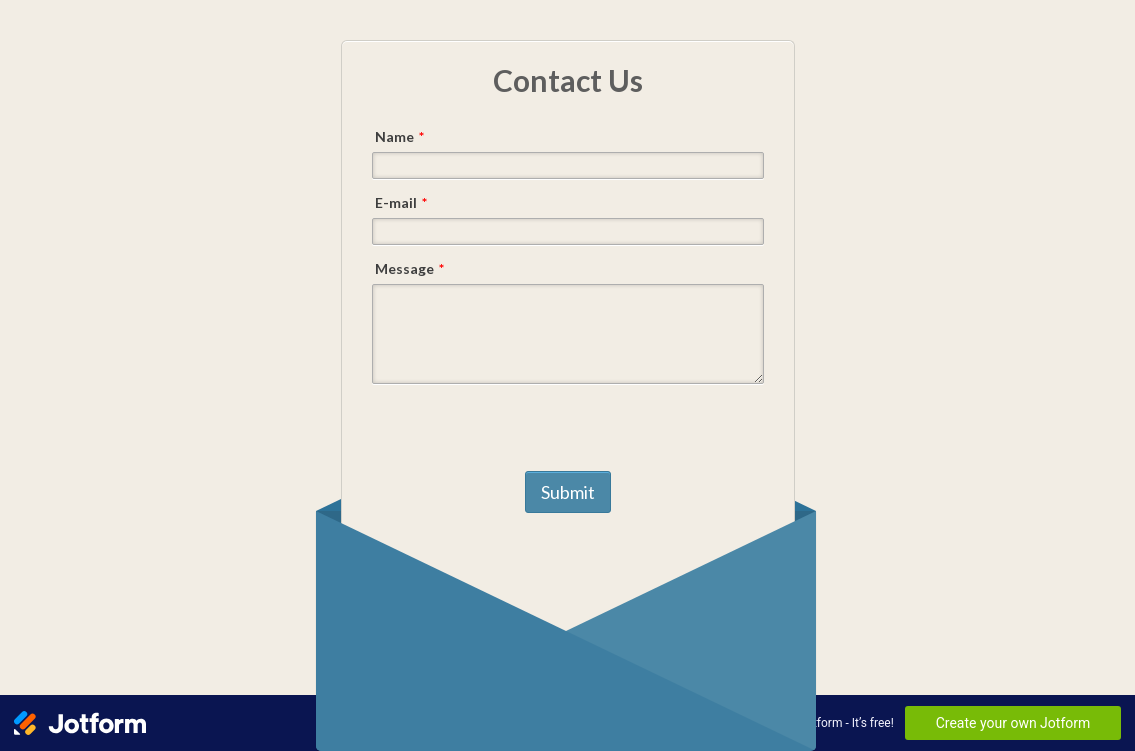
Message (409, 268)
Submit (568, 492)
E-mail (401, 202)
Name (399, 136)
